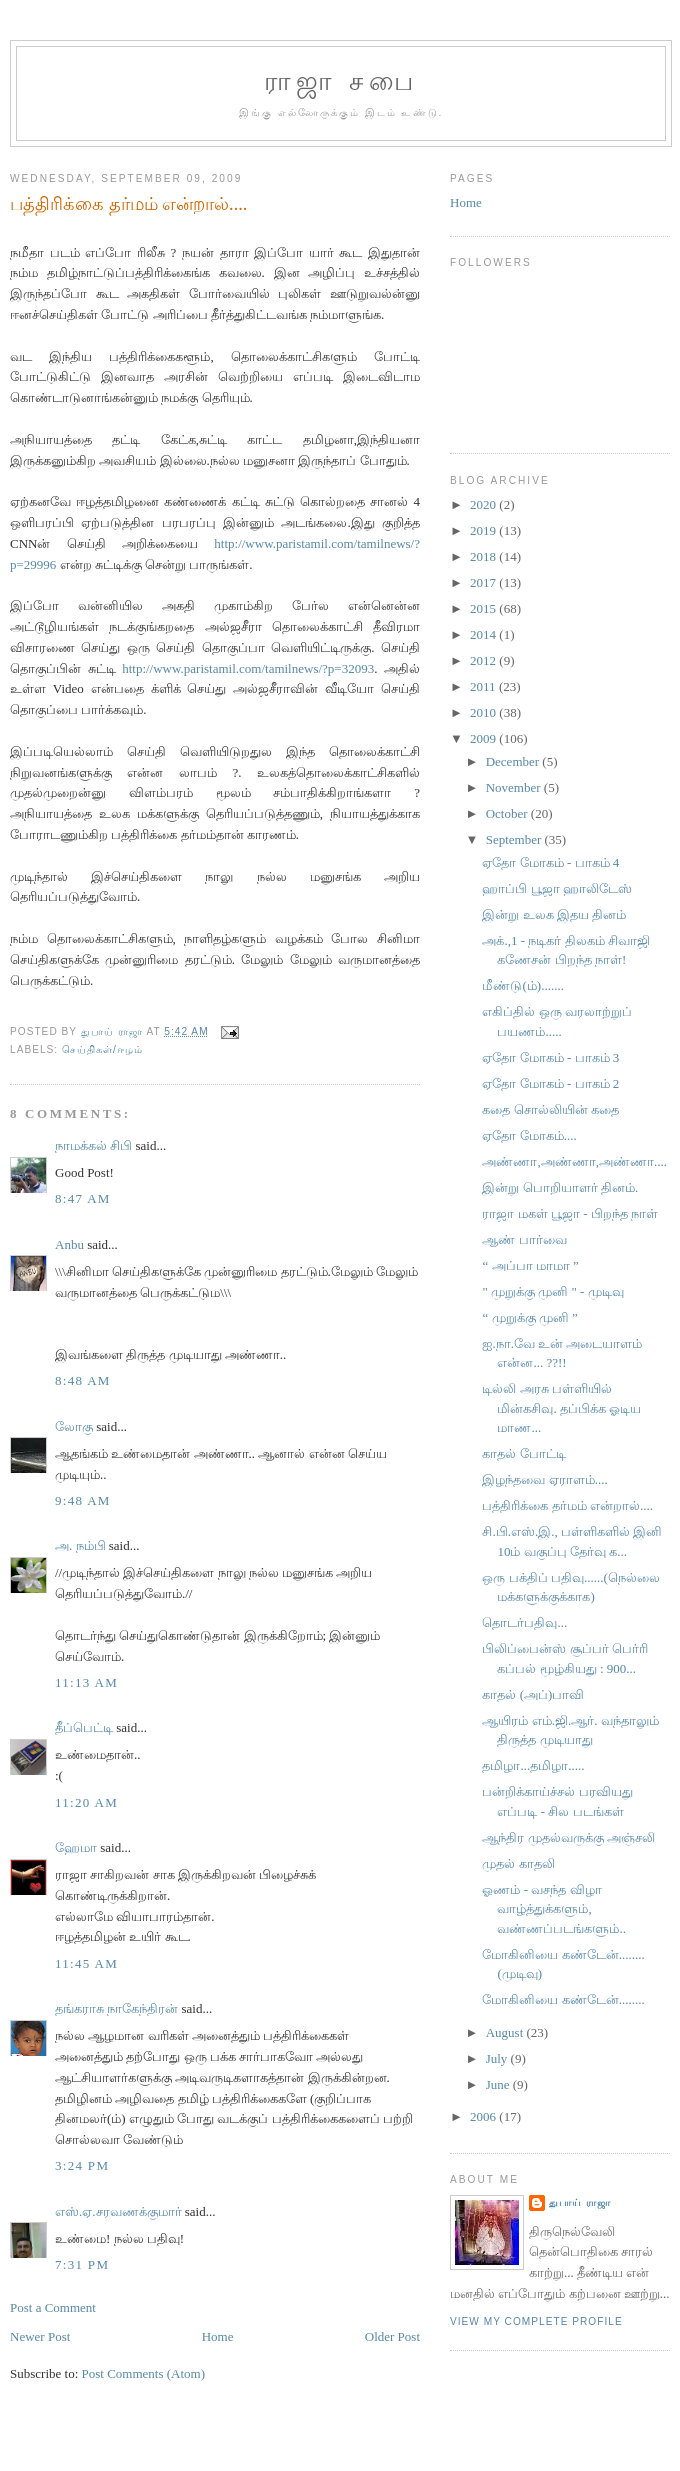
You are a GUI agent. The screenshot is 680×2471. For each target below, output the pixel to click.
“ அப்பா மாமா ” (530, 1265)
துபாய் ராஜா (580, 2202)
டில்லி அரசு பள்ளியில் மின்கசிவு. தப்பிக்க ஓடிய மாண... (561, 1408)
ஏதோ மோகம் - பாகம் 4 (550, 862)
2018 (484, 556)
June (499, 2084)
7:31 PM (82, 2264)
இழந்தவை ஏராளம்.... (544, 1479)
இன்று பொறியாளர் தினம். (560, 1187)
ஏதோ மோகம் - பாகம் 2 (550, 1083)
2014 (484, 634)
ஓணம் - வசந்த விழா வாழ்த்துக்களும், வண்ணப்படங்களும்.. (554, 1909)
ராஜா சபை (341, 81)
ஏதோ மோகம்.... (529, 1135)
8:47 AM (83, 1198)
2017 (484, 582)
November (515, 787)
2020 (484, 504)
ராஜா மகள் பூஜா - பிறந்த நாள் (570, 1213)
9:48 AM (83, 1500)
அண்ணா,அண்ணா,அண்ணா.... (574, 1161)
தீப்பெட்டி (84, 1727)
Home (218, 2336)
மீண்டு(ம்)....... (522, 985)
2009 (484, 738)
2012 (484, 660)
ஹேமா (76, 1847)
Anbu (69, 1244)
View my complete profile (536, 2321)
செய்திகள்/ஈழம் (102, 1049)
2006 (484, 2116)
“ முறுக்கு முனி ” (529, 1317)
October (508, 813)
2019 (484, 530)
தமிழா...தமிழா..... (533, 1765)
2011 (484, 686)
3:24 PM (82, 2165)
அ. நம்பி (80, 1545)
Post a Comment (53, 2307)
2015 (484, 608)
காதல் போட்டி (523, 1453)
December (514, 761)
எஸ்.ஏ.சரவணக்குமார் (118, 2211)
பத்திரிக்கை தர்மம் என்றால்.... (567, 1505)
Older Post (392, 2336)
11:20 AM (86, 1802)
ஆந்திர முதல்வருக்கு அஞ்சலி (568, 1837)
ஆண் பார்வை (524, 1239)
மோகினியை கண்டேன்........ (563, 1999)
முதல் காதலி (518, 1863)
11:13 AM (86, 1682)
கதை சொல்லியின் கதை (550, 1109)
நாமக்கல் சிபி (93, 1145)
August (506, 2032)
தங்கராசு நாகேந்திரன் (116, 2008)
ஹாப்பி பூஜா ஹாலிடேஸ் (557, 888)
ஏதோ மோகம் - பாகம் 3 (550, 1057)
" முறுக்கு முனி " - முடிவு (552, 1291)
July (498, 2058)
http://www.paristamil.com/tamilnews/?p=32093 (248, 668)
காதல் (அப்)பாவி (533, 1694)
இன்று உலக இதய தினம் (554, 914)
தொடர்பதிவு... (524, 1622)
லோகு (74, 1426)
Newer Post (40, 2336)
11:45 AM (86, 1963)
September (515, 839)
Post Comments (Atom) (144, 2373)
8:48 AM (83, 1380)
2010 (484, 712)
